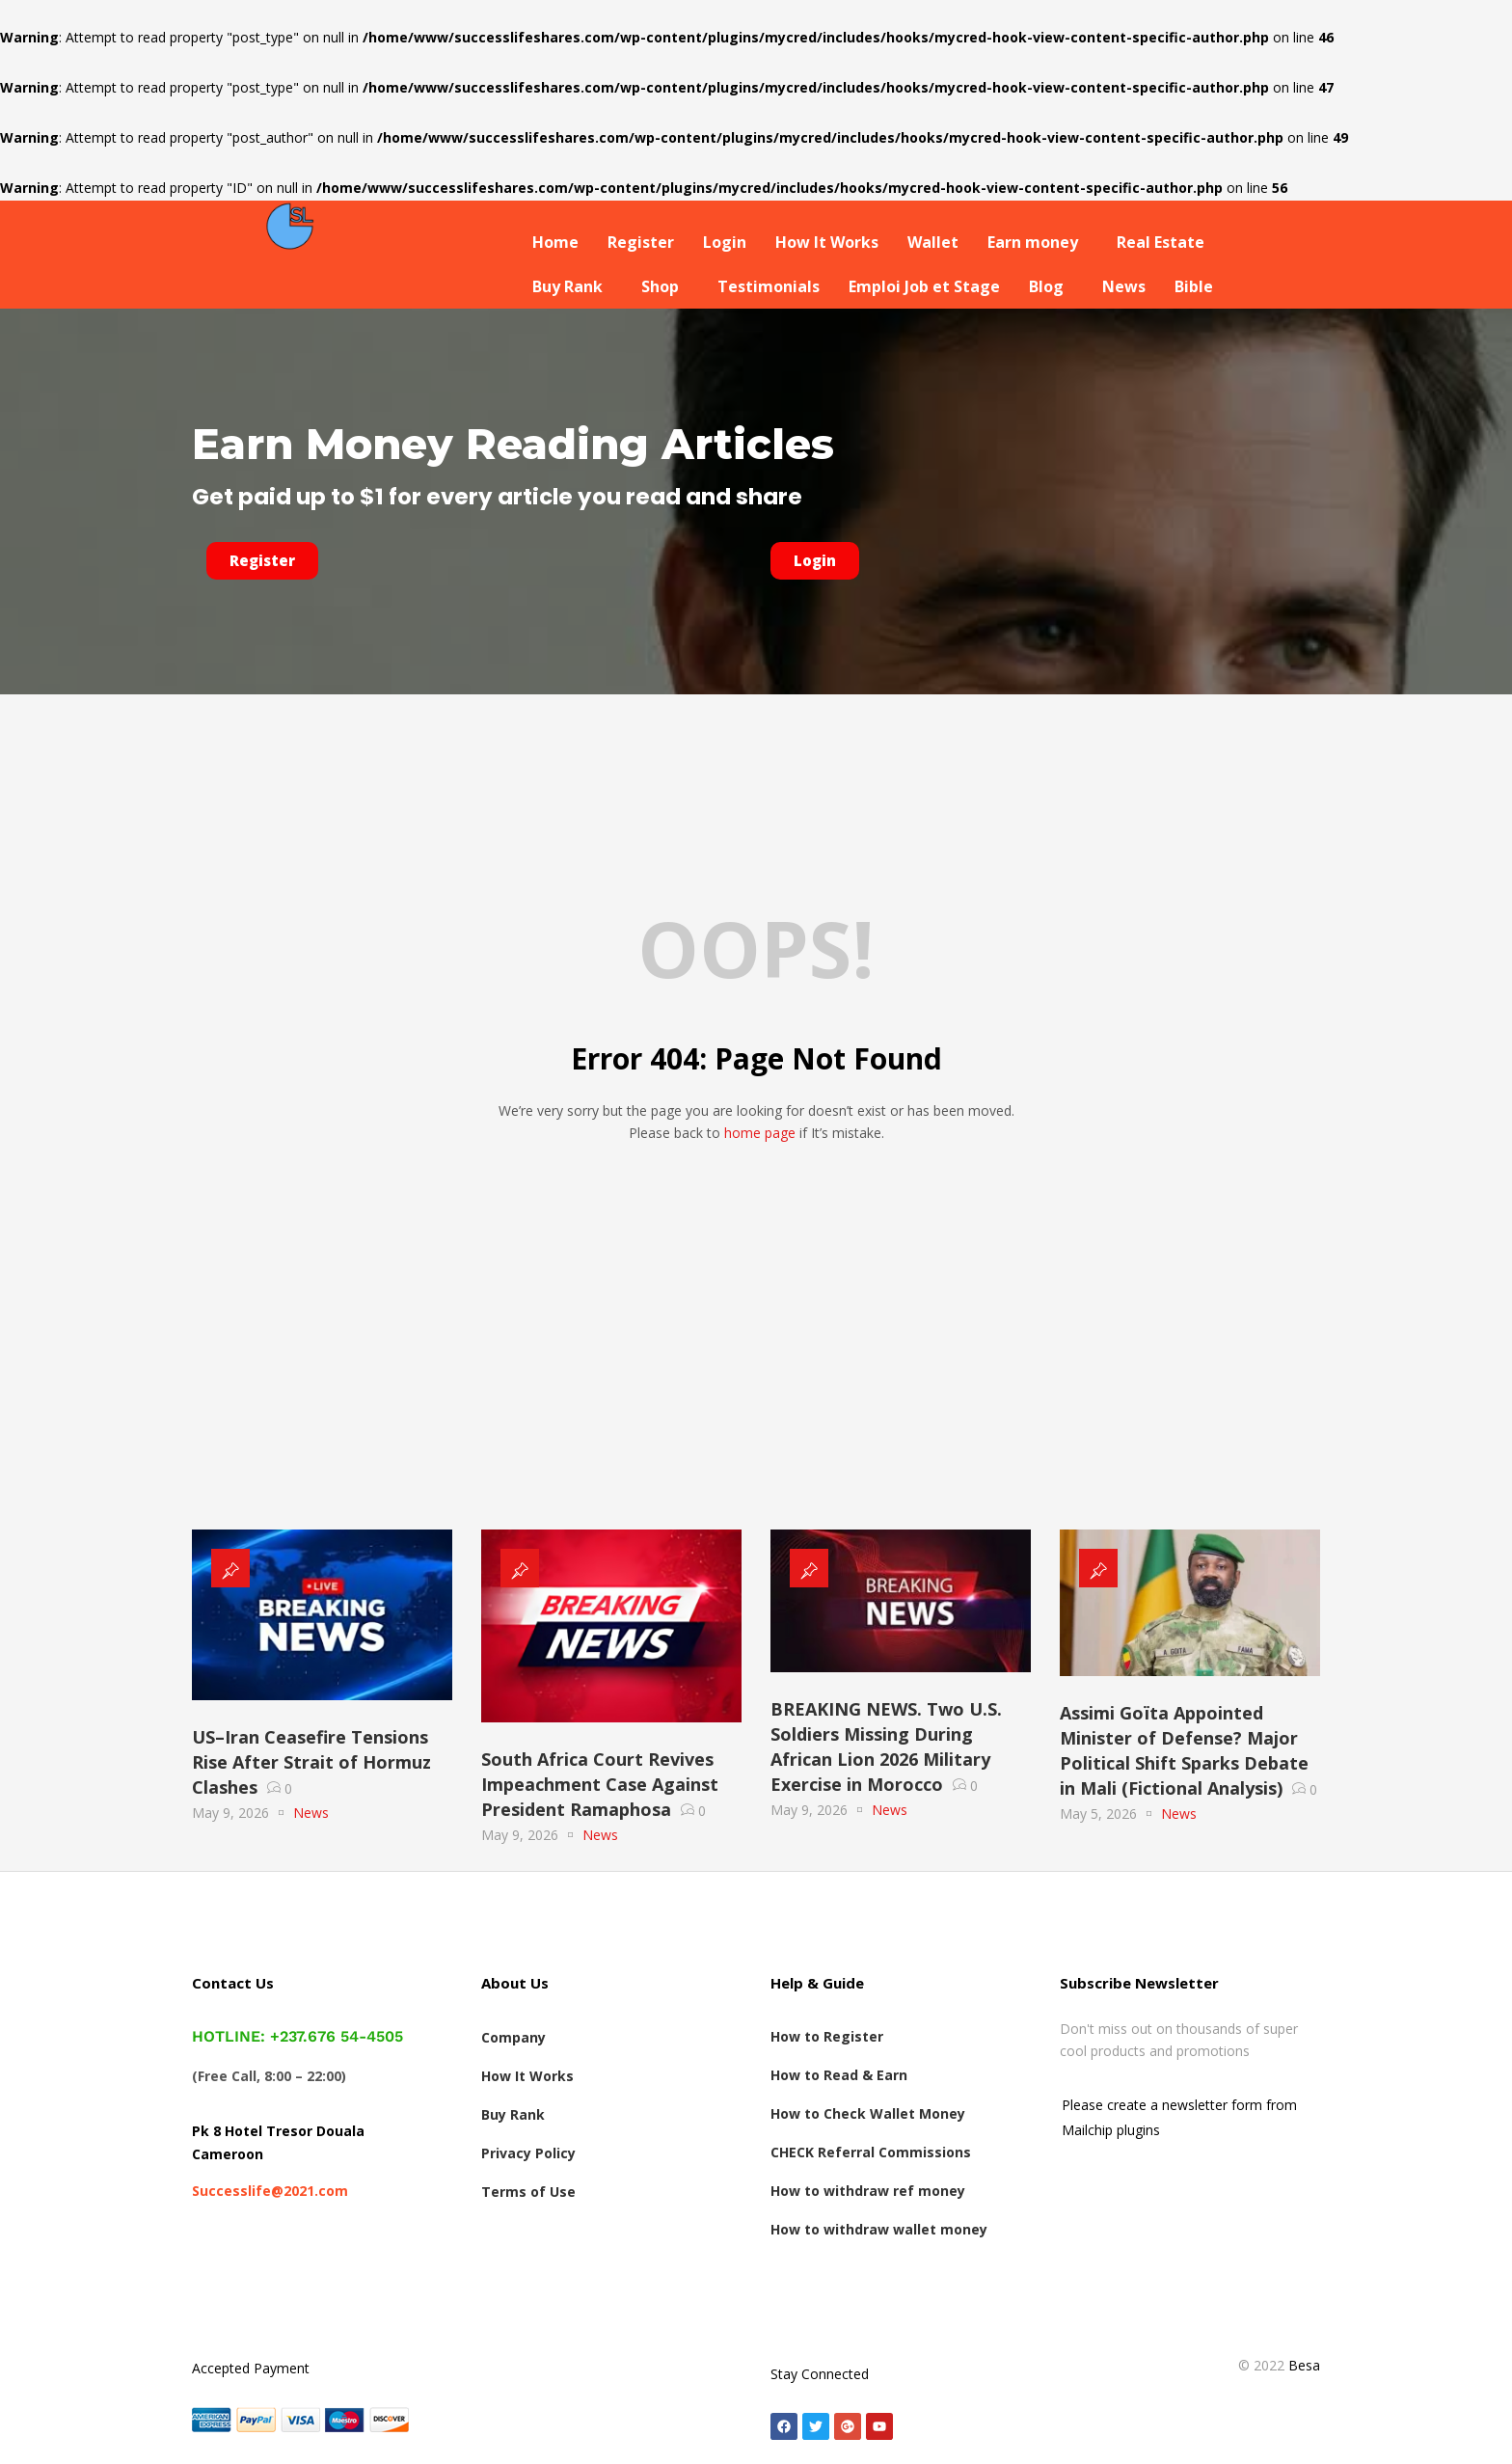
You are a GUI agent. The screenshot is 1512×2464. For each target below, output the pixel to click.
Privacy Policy (528, 2153)
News (1124, 286)
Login (724, 242)
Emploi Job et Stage (924, 286)
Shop (660, 286)
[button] (1037, 242)
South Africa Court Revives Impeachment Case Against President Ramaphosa (599, 1784)
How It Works (826, 242)
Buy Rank (567, 286)
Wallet (932, 242)
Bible (1193, 286)
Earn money (1032, 242)
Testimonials (768, 286)
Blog (1046, 286)
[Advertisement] (756, 1375)
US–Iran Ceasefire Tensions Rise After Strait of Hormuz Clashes (311, 1762)
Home (555, 242)
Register (641, 242)
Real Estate (1160, 242)
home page (760, 1133)
